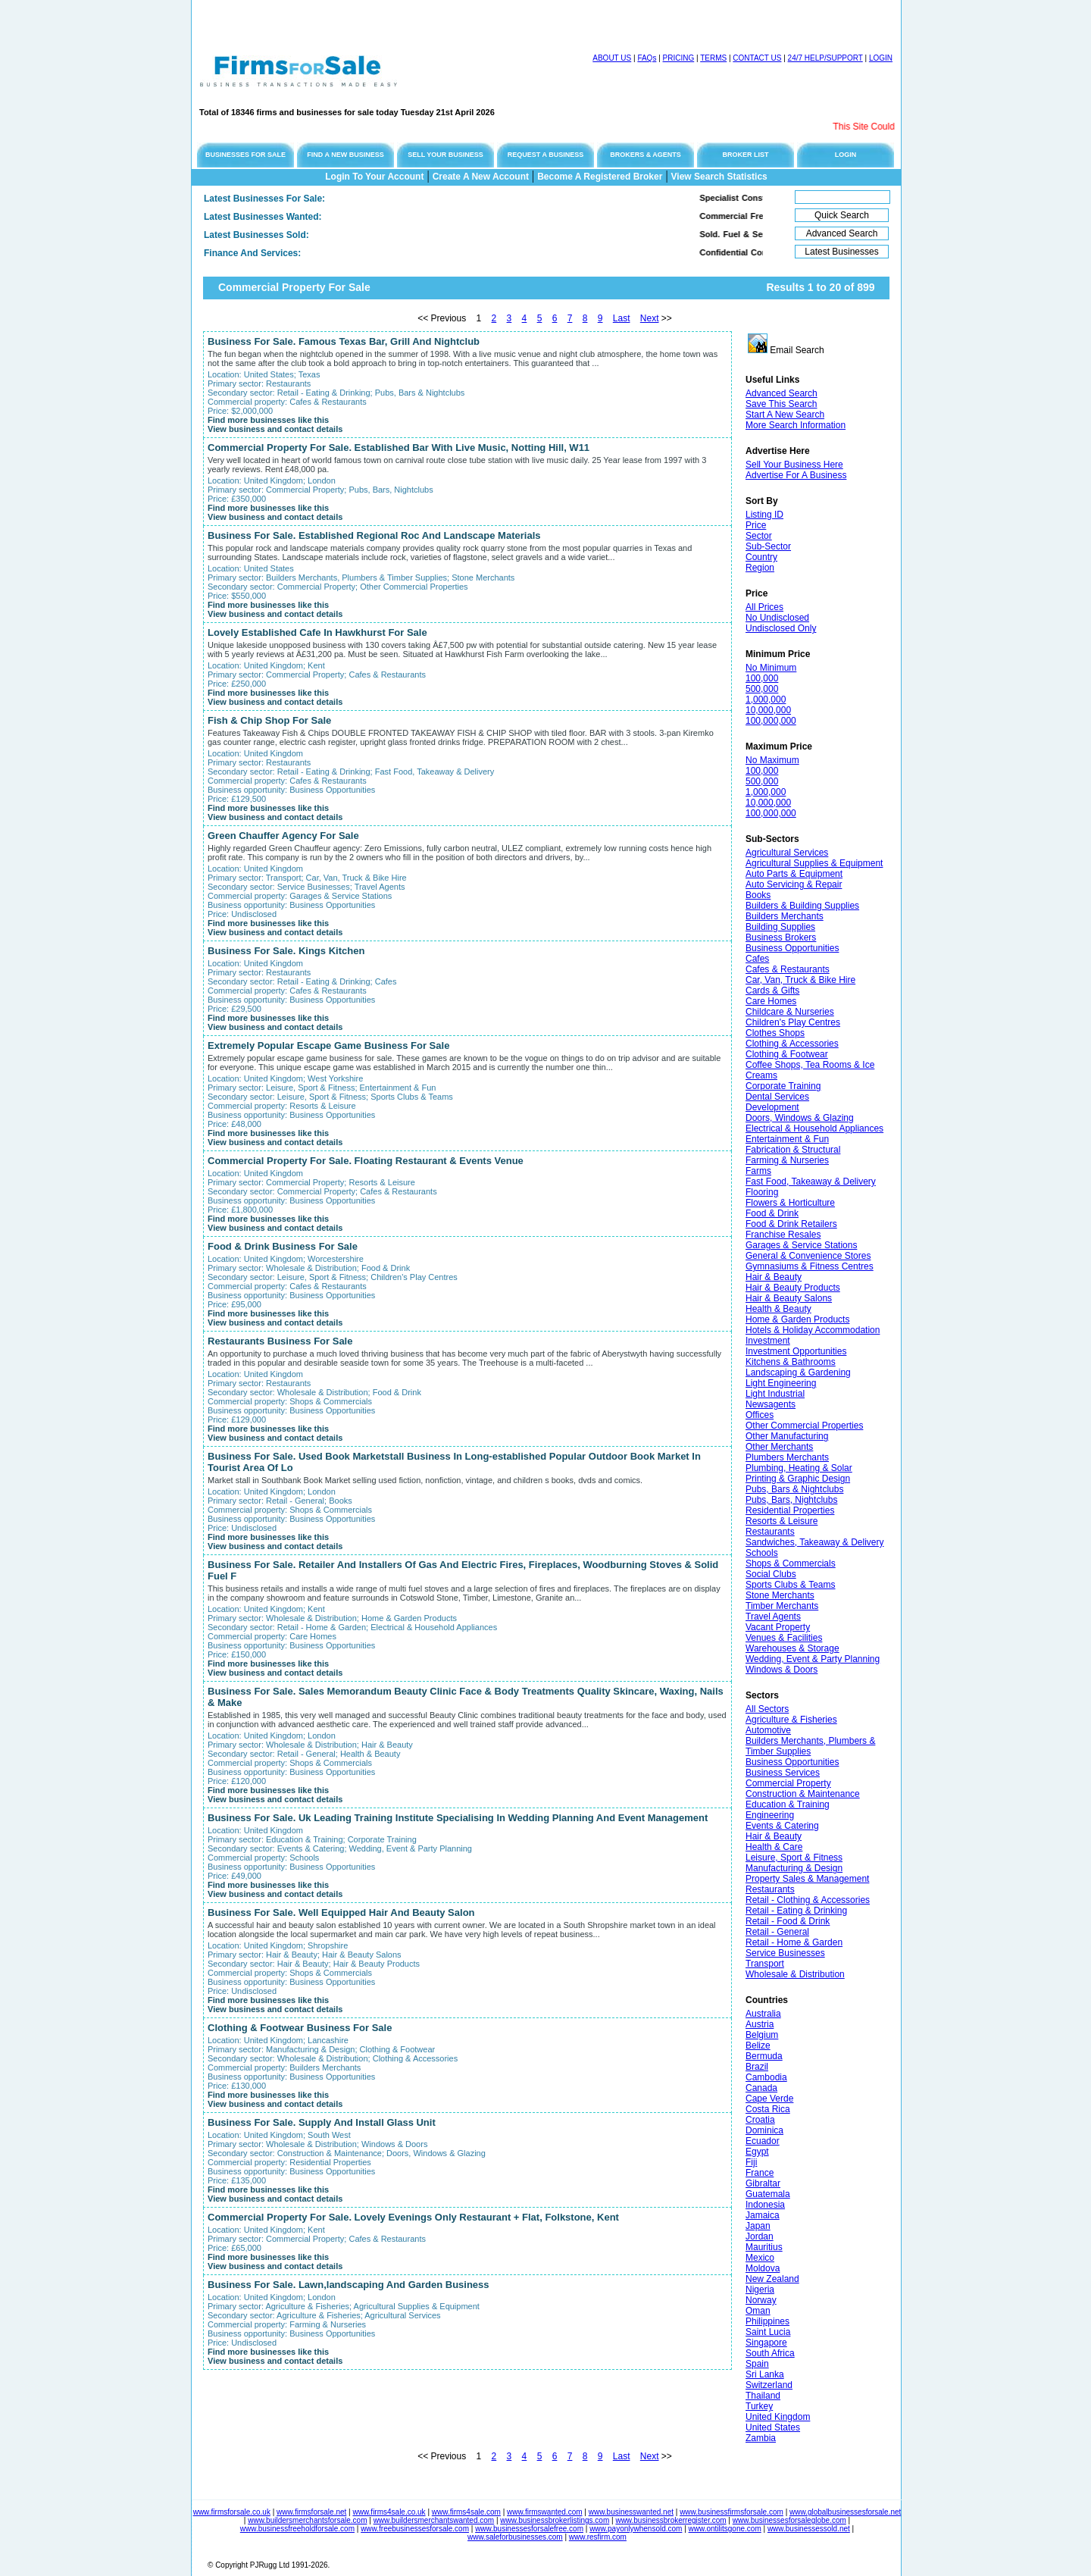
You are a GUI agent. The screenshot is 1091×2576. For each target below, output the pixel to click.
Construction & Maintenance (803, 1794)
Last (621, 318)
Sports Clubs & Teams (791, 1584)
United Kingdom (778, 2417)
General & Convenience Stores (808, 1255)
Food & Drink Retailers (791, 1224)
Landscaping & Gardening (798, 1372)
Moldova (763, 2268)
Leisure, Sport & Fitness (794, 1857)
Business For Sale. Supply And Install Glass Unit (322, 2122)
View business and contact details (275, 429)
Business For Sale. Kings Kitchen (286, 950)
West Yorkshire (335, 1078)
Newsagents (771, 1404)
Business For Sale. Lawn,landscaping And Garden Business (348, 2284)
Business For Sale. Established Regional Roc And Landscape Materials (374, 535)
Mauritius (764, 2247)
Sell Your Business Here (794, 464)
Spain (757, 2363)
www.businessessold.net (808, 2528)
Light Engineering (781, 1383)
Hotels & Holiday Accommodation (813, 1330)
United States (773, 2427)
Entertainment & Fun (787, 1139)
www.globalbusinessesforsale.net (845, 2512)
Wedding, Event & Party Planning (813, 1659)
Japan (758, 2226)
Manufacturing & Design (794, 1868)
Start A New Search (785, 414)
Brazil (757, 2066)
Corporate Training (783, 1086)
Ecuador (763, 2141)
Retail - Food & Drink (788, 1921)
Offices (760, 1415)
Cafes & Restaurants (788, 969)
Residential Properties (790, 1510)
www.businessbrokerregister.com (670, 2520)
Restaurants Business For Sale (280, 1341)
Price (756, 525)
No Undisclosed (777, 617)
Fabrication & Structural (793, 1149)
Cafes (757, 958)
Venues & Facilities (784, 1637)
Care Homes (771, 1001)
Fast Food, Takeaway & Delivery (811, 1181)
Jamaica (763, 2215)
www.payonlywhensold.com (635, 2528)
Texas (309, 374)
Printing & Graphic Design (798, 1478)
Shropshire (328, 1945)
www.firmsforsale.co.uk (231, 2512)
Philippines (767, 2321)
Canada (761, 2088)
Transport (765, 1963)
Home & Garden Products (797, 1319)
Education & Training (788, 1804)
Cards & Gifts (772, 990)
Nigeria (760, 2289)
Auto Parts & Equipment (794, 874)
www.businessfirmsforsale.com (731, 2512)
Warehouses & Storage (792, 1648)
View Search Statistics (719, 176)
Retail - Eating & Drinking (796, 1910)
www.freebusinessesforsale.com (415, 2528)
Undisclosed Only (781, 628)
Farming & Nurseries (787, 1160)
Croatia (760, 2119)
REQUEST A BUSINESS (545, 154)
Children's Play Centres (793, 1022)
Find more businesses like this (268, 419)
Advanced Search (781, 393)
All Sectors (767, 1709)
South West (329, 2134)
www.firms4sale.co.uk (388, 2512)
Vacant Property (778, 1627)
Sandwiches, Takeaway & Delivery (815, 1542)
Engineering (770, 1815)
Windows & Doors (781, 1669)
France (760, 2173)
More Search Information (796, 425)
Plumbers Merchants (787, 1457)
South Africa (770, 2353)
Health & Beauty (778, 1309)
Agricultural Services (787, 852)
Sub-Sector (768, 546)
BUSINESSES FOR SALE (245, 154)
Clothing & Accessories (792, 1043)
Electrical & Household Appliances (814, 1128)
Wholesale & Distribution (795, 1974)
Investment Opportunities (796, 1351)
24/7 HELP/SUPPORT (825, 58)
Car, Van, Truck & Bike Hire (800, 980)
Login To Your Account (374, 176)
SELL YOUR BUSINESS (445, 154)
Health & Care (774, 1847)
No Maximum (772, 760)
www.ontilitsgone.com (725, 2528)
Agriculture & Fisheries (791, 1719)
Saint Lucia (768, 2332)
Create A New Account (481, 176)
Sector (759, 536)
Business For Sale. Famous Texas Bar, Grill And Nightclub (344, 341)
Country (761, 557)
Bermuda (764, 2056)
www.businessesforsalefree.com (529, 2528)
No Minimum (771, 667)
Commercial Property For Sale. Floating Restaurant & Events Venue (366, 1160)
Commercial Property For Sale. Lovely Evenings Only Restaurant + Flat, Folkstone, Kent (413, 2217)
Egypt (757, 2151)
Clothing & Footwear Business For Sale (300, 2027)
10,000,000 (768, 710)
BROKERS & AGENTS (645, 154)
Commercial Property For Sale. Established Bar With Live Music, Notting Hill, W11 (398, 447)
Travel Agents (773, 1616)
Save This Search (781, 404)
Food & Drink (772, 1213)
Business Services (783, 1772)
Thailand (763, 2395)
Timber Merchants (782, 1606)
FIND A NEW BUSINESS (345, 154)
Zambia (761, 2438)
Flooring (762, 1192)
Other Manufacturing (787, 1436)
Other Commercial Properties (804, 1425)
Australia (763, 2013)
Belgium (762, 2035)
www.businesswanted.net (631, 2512)
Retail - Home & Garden (794, 1942)
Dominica (764, 2130)
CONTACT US (757, 58)
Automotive (768, 1730)
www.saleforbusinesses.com (515, 2537)
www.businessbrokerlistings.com (554, 2520)
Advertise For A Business (796, 475)
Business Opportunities (792, 948)
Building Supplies (780, 927)
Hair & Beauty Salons (789, 1298)
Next (649, 318)
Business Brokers (781, 937)
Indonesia (765, 2204)
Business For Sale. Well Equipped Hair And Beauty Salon (341, 1912)
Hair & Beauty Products (793, 1287)
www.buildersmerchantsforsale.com (307, 2520)
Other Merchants (779, 1446)
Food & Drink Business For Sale (283, 1246)
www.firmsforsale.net (311, 2512)
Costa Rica (768, 2109)
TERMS (713, 58)
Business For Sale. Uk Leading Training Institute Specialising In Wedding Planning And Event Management (458, 1817)
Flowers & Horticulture (790, 1202)
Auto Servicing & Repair (794, 884)
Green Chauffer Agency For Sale (283, 835)
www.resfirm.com (598, 2537)
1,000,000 (766, 699)
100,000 (762, 678)
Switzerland (769, 2385)
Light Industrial (775, 1393)
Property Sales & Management (807, 1878)
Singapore (766, 2342)
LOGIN (880, 58)
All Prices (764, 607)
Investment (768, 1340)
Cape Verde (769, 2098)
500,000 (762, 689)
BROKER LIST (745, 154)
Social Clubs (771, 1574)
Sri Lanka (765, 2374)
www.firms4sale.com (466, 2512)
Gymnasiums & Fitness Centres (810, 1266)
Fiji (751, 2162)
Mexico (760, 2257)
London (322, 480)
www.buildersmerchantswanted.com (434, 2520)
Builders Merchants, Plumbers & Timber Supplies (810, 1746)
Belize (758, 2045)
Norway (761, 2300)
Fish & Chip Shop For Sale (269, 720)
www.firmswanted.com (544, 2512)
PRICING (679, 58)
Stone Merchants (780, 1595)
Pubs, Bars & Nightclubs (794, 1489)
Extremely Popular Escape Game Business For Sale (328, 1045)
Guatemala (768, 2194)
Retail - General (777, 1932)
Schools (762, 1553)
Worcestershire (336, 1258)
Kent (316, 665)
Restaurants (770, 1531)
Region (760, 567)
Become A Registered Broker (599, 176)
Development (772, 1107)
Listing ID (764, 514)
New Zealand (772, 2279)
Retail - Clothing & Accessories (808, 1900)
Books (758, 895)
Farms (758, 1171)
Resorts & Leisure (781, 1521)
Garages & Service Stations (801, 1245)
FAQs (646, 58)
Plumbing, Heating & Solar (799, 1468)
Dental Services (777, 1096)
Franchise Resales (783, 1234)
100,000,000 (771, 720)
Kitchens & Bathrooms (791, 1362)
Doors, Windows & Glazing (800, 1118)
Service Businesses (785, 1953)
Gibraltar (763, 2183)
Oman (758, 2310)
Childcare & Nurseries (790, 1011)
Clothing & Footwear (787, 1054)
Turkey (759, 2406)
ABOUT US (611, 58)
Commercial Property (788, 1783)
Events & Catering (782, 1825)
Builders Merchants (785, 916)
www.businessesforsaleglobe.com (789, 2520)
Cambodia (766, 2077)
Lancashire (328, 2040)
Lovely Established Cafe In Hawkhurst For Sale (317, 632)
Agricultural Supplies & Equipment (814, 863)
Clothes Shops (775, 1033)
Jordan (760, 2236)
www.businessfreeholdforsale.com (297, 2528)
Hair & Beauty (774, 1277)
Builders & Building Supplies (802, 905)
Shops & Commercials (791, 1563)
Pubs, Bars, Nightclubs (791, 1500)
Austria (760, 2024)
